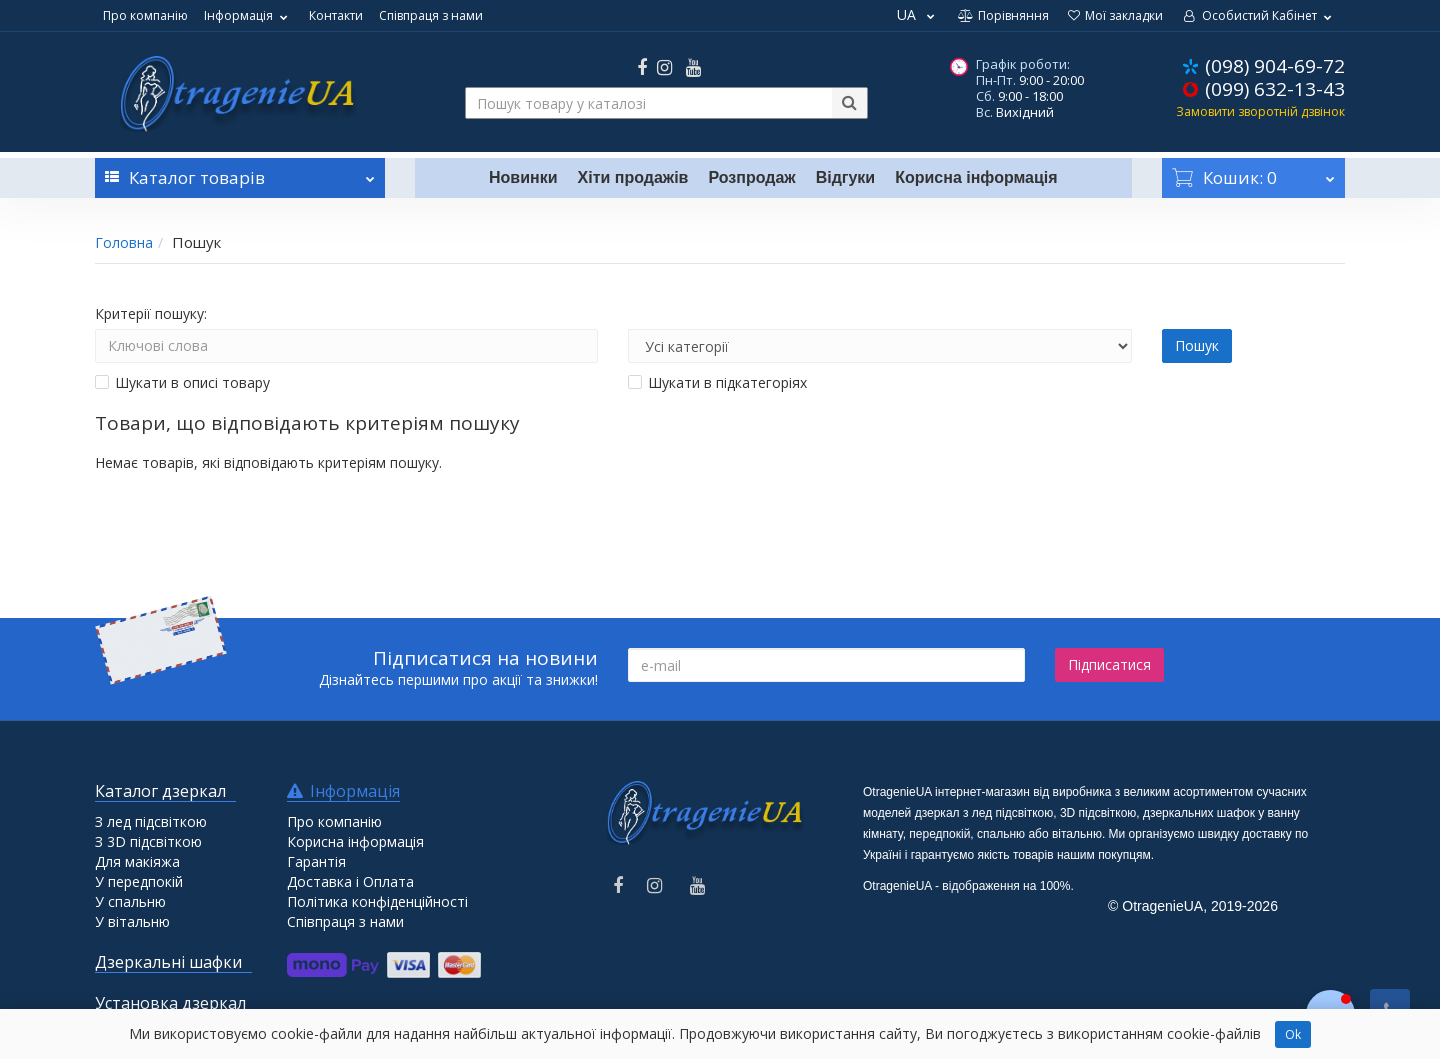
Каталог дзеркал (160, 791)
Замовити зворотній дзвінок (1260, 111)
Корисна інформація (976, 177)
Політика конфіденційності (377, 901)
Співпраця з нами (431, 15)
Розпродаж (751, 177)
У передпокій (139, 881)
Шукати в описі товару (182, 382)
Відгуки (846, 177)
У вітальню (132, 921)
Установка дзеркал (170, 1003)
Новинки (523, 177)
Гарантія (316, 861)
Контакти (336, 15)
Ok (1293, 1034)
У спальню (130, 901)
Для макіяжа (137, 861)
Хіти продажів (633, 177)
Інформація (248, 15)
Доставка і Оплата (350, 881)
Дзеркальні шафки (168, 962)
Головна (124, 242)
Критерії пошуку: (151, 313)
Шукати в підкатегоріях (717, 382)
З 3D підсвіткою (148, 841)
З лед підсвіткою (151, 821)
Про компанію (145, 15)
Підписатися (1109, 664)
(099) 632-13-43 (1275, 89)
